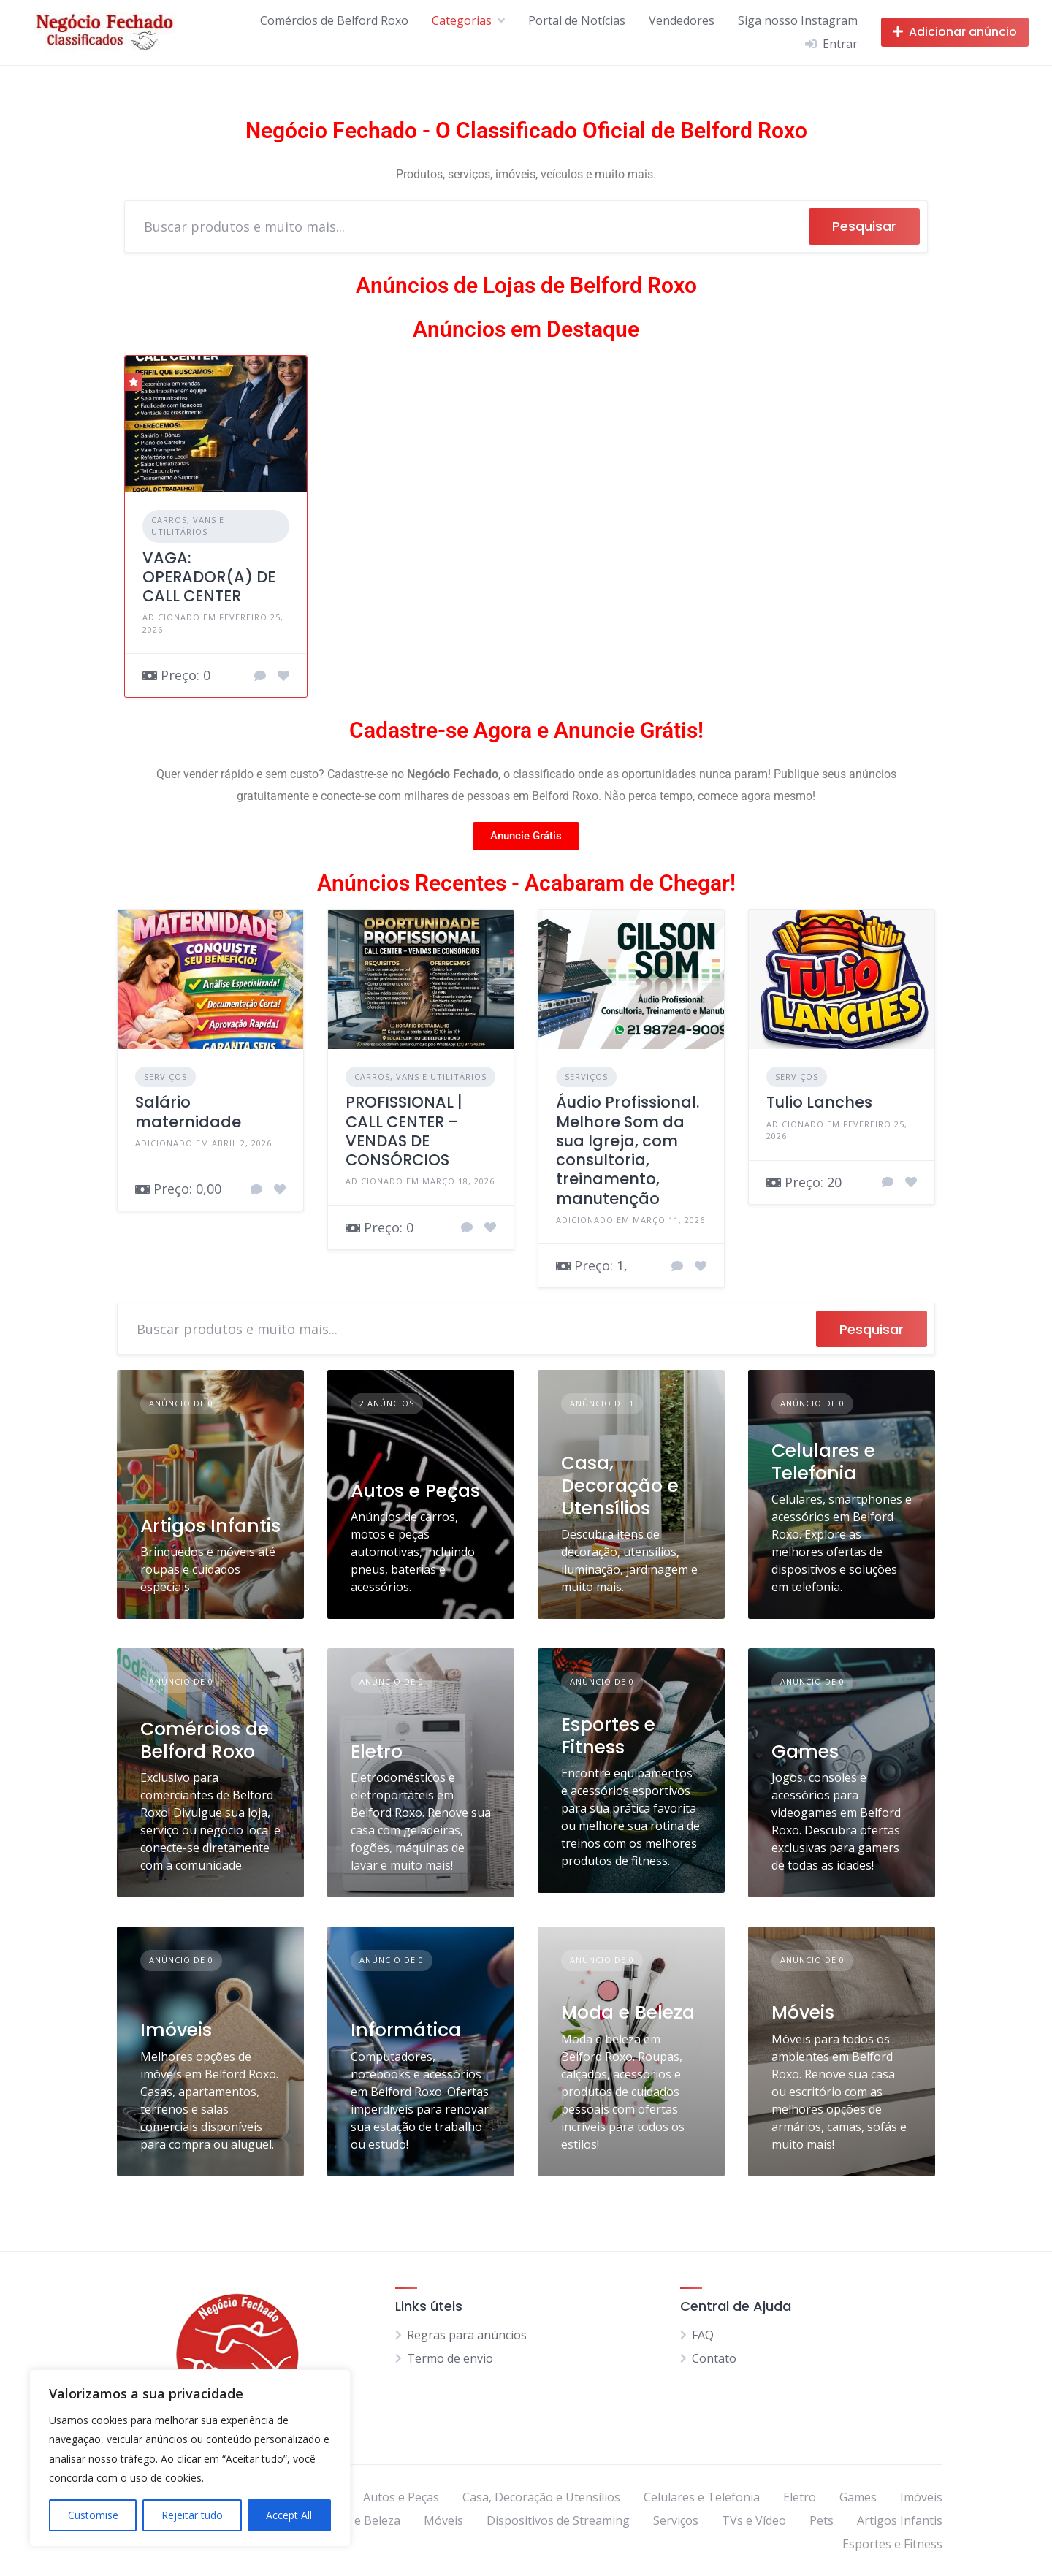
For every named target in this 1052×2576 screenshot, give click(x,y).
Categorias (462, 20)
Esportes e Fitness (608, 1736)
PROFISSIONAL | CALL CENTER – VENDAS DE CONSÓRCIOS (404, 1130)
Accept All (289, 2515)
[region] (190, 2458)
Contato (714, 2358)
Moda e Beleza (628, 2012)
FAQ (703, 2335)
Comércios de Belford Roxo (334, 20)
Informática (406, 2030)
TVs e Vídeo (754, 2520)
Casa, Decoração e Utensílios (620, 1486)
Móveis (802, 2012)
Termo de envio (450, 2358)
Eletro (377, 1751)
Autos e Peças (415, 1491)
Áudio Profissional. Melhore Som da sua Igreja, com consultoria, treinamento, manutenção (627, 1149)
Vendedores (681, 20)
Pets (821, 2520)
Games (805, 1751)
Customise (93, 2515)
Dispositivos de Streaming (558, 2520)
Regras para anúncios (467, 2335)
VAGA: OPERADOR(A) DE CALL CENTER (208, 577)
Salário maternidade (188, 1111)
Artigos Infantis (210, 1526)
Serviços (165, 1076)
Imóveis (176, 2030)
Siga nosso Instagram (798, 20)
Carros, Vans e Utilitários (187, 526)
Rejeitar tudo (192, 2515)
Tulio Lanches (819, 1102)
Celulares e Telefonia (823, 1462)
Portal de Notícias (576, 20)
